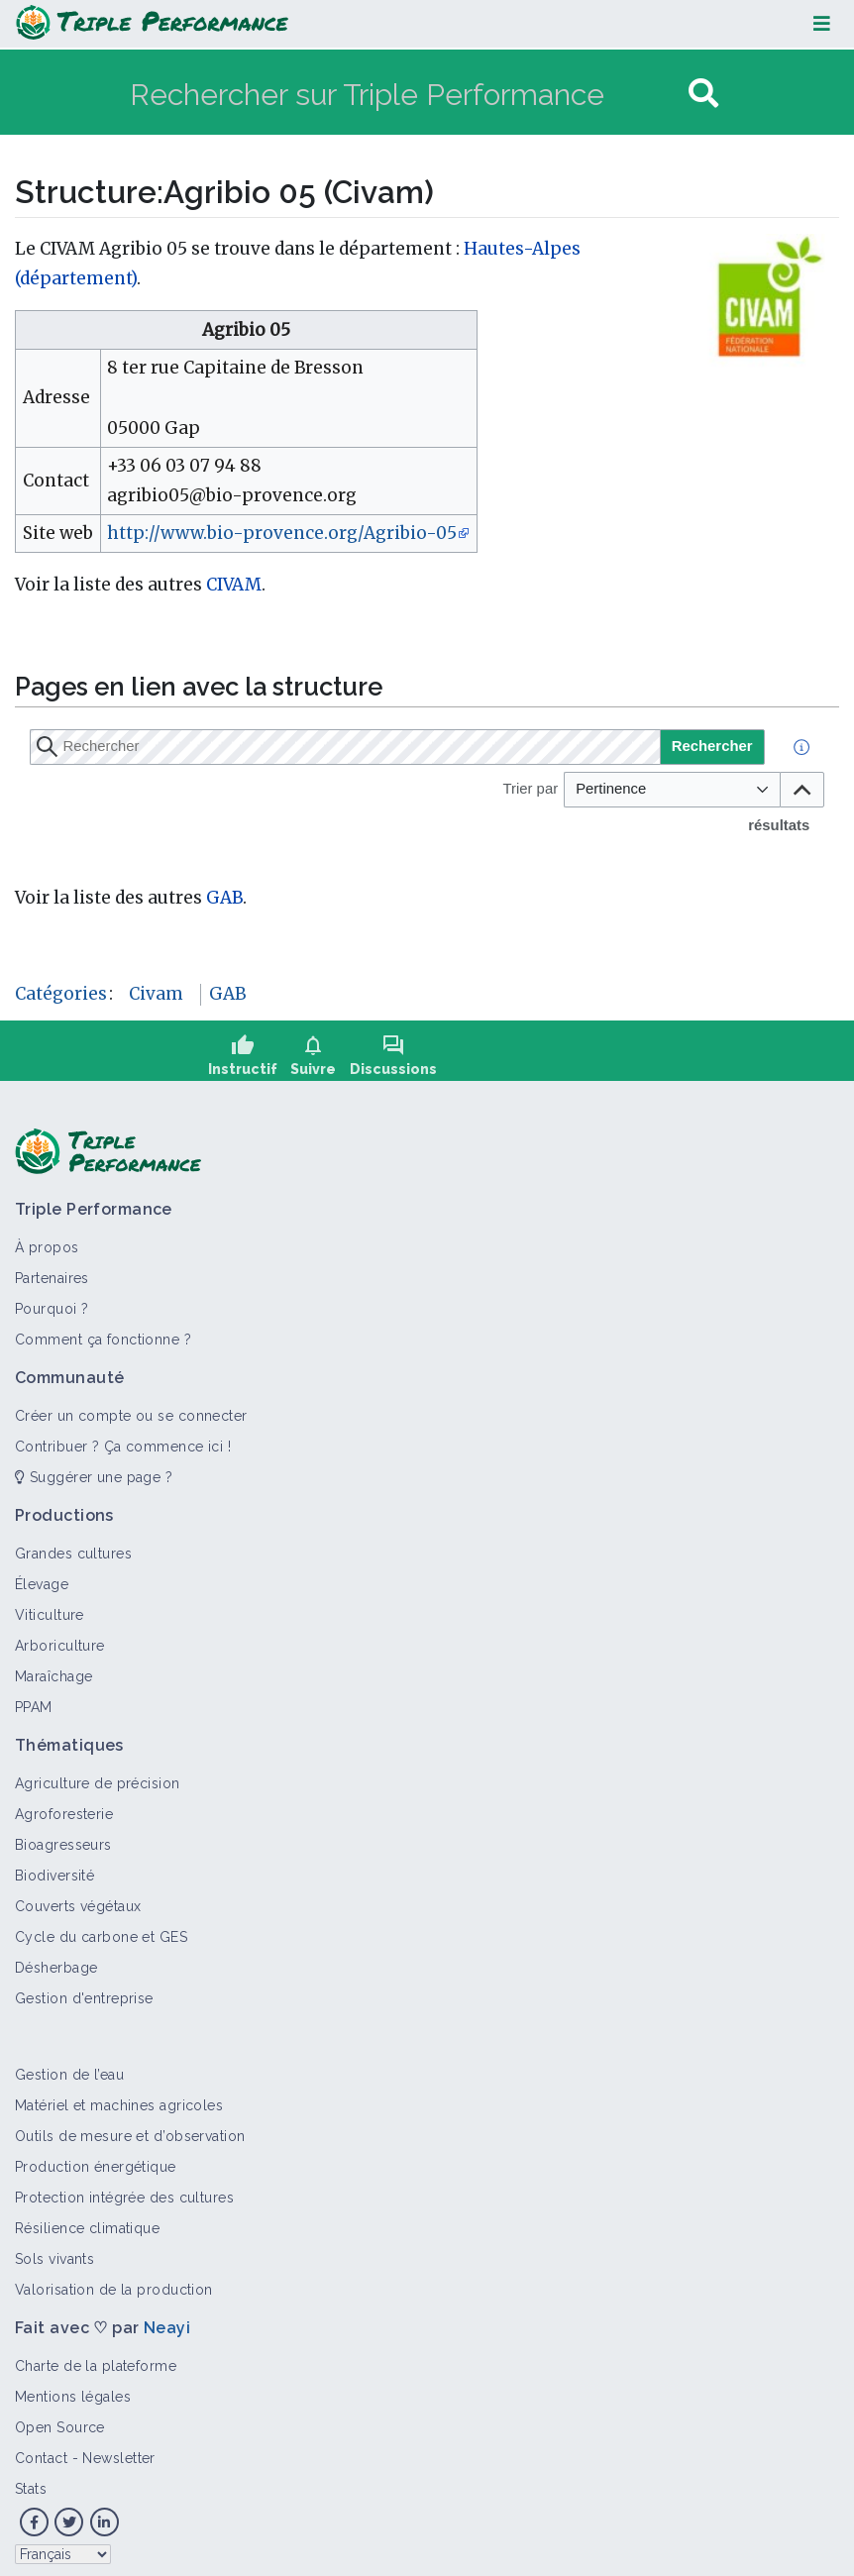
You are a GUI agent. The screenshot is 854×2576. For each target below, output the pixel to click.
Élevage (41, 1577)
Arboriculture (60, 1639)
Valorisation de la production (114, 2283)
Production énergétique (95, 2160)
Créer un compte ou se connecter (131, 1409)
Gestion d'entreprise (84, 1991)
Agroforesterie (64, 1807)
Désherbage (56, 1961)
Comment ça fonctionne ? (103, 1333)
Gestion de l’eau (69, 2068)
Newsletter (118, 2451)
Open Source (60, 2420)
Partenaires (52, 1271)
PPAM (34, 1700)
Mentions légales (73, 2390)
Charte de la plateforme (95, 2359)
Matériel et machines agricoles (119, 2098)
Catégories (61, 994)
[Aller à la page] (703, 93)
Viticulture (49, 1608)
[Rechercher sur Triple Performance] (407, 93)
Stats (31, 2482)
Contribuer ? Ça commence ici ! (123, 1440)
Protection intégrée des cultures (124, 2191)
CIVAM (234, 584)
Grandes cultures (73, 1547)
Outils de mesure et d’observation (130, 2129)
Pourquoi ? (51, 1302)
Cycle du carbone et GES (101, 1930)
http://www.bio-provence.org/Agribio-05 (282, 533)
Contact (41, 2451)
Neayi (167, 2320)
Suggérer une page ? (93, 1470)
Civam (156, 994)
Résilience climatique (87, 2221)
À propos (47, 1240)
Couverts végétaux (78, 1899)
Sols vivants (54, 2252)
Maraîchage (53, 1669)
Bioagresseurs (63, 1838)
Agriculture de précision (97, 1776)
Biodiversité (54, 1869)
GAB (224, 898)
